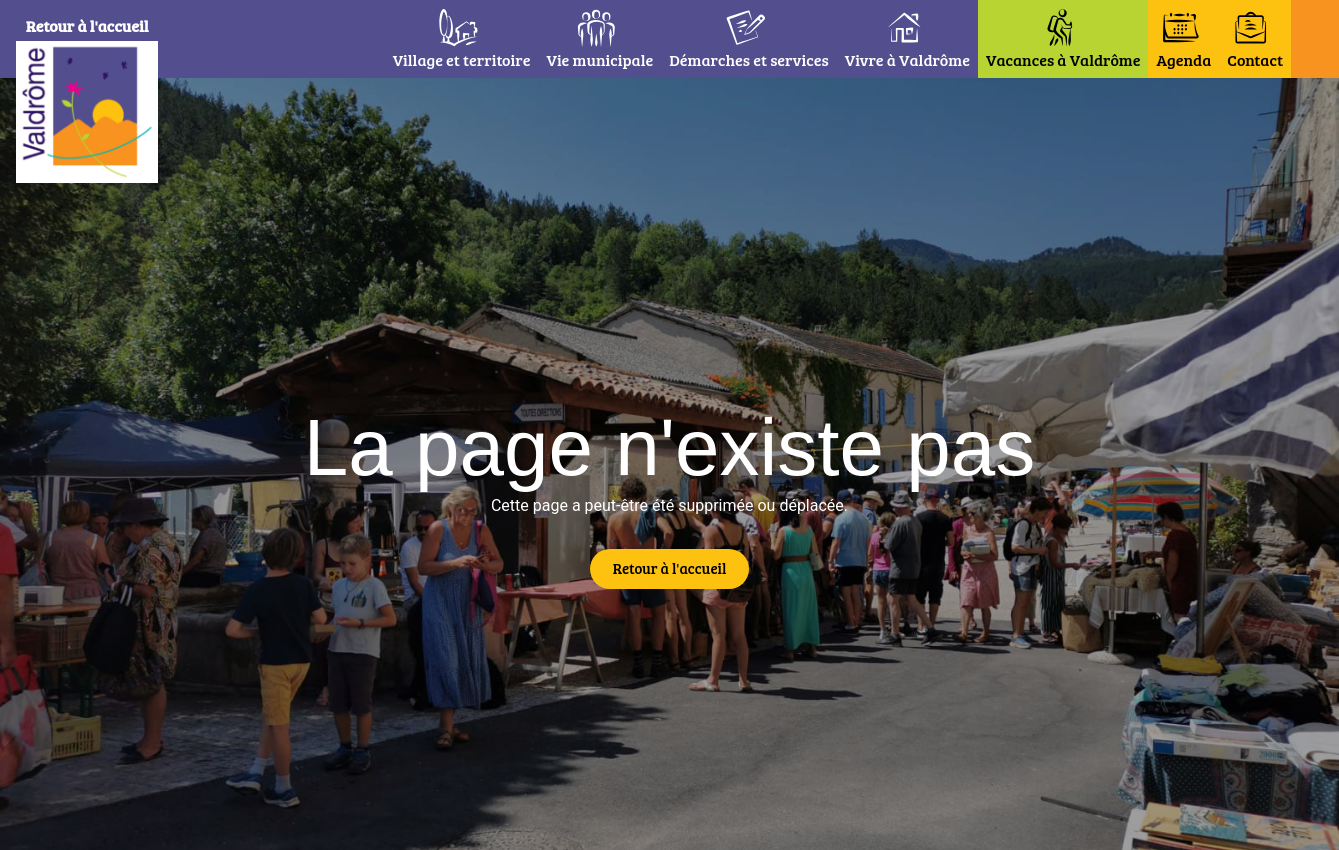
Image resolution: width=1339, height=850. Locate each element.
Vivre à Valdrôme (907, 59)
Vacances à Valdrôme (1063, 59)
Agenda (1183, 59)
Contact (1255, 59)
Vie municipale (599, 59)
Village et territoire (462, 59)
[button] (1315, 39)
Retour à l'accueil (91, 25)
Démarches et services (749, 59)
